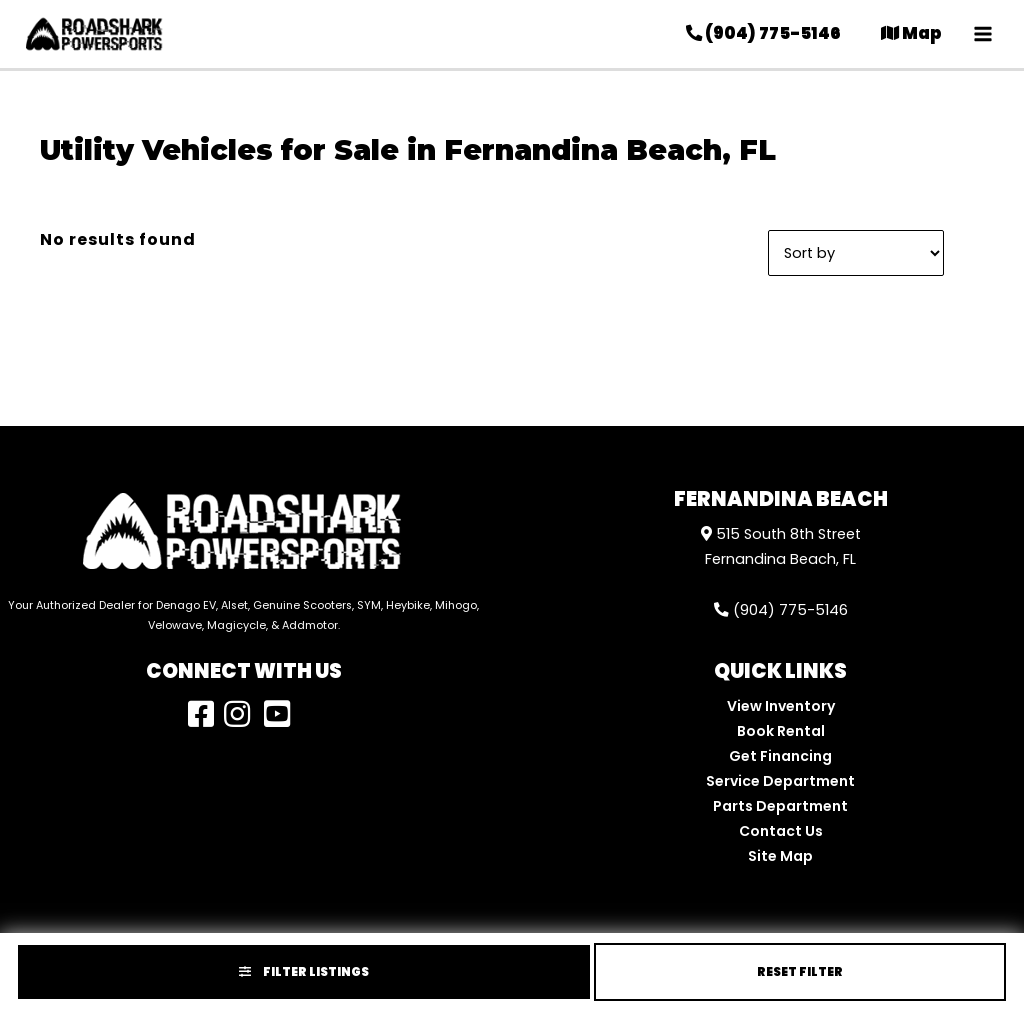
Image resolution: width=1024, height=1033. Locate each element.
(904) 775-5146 (781, 610)
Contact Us (781, 831)
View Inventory (781, 706)
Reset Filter (800, 971)
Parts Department (780, 806)
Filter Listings (304, 971)
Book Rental (781, 731)
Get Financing (780, 756)
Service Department (780, 781)
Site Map (780, 856)
